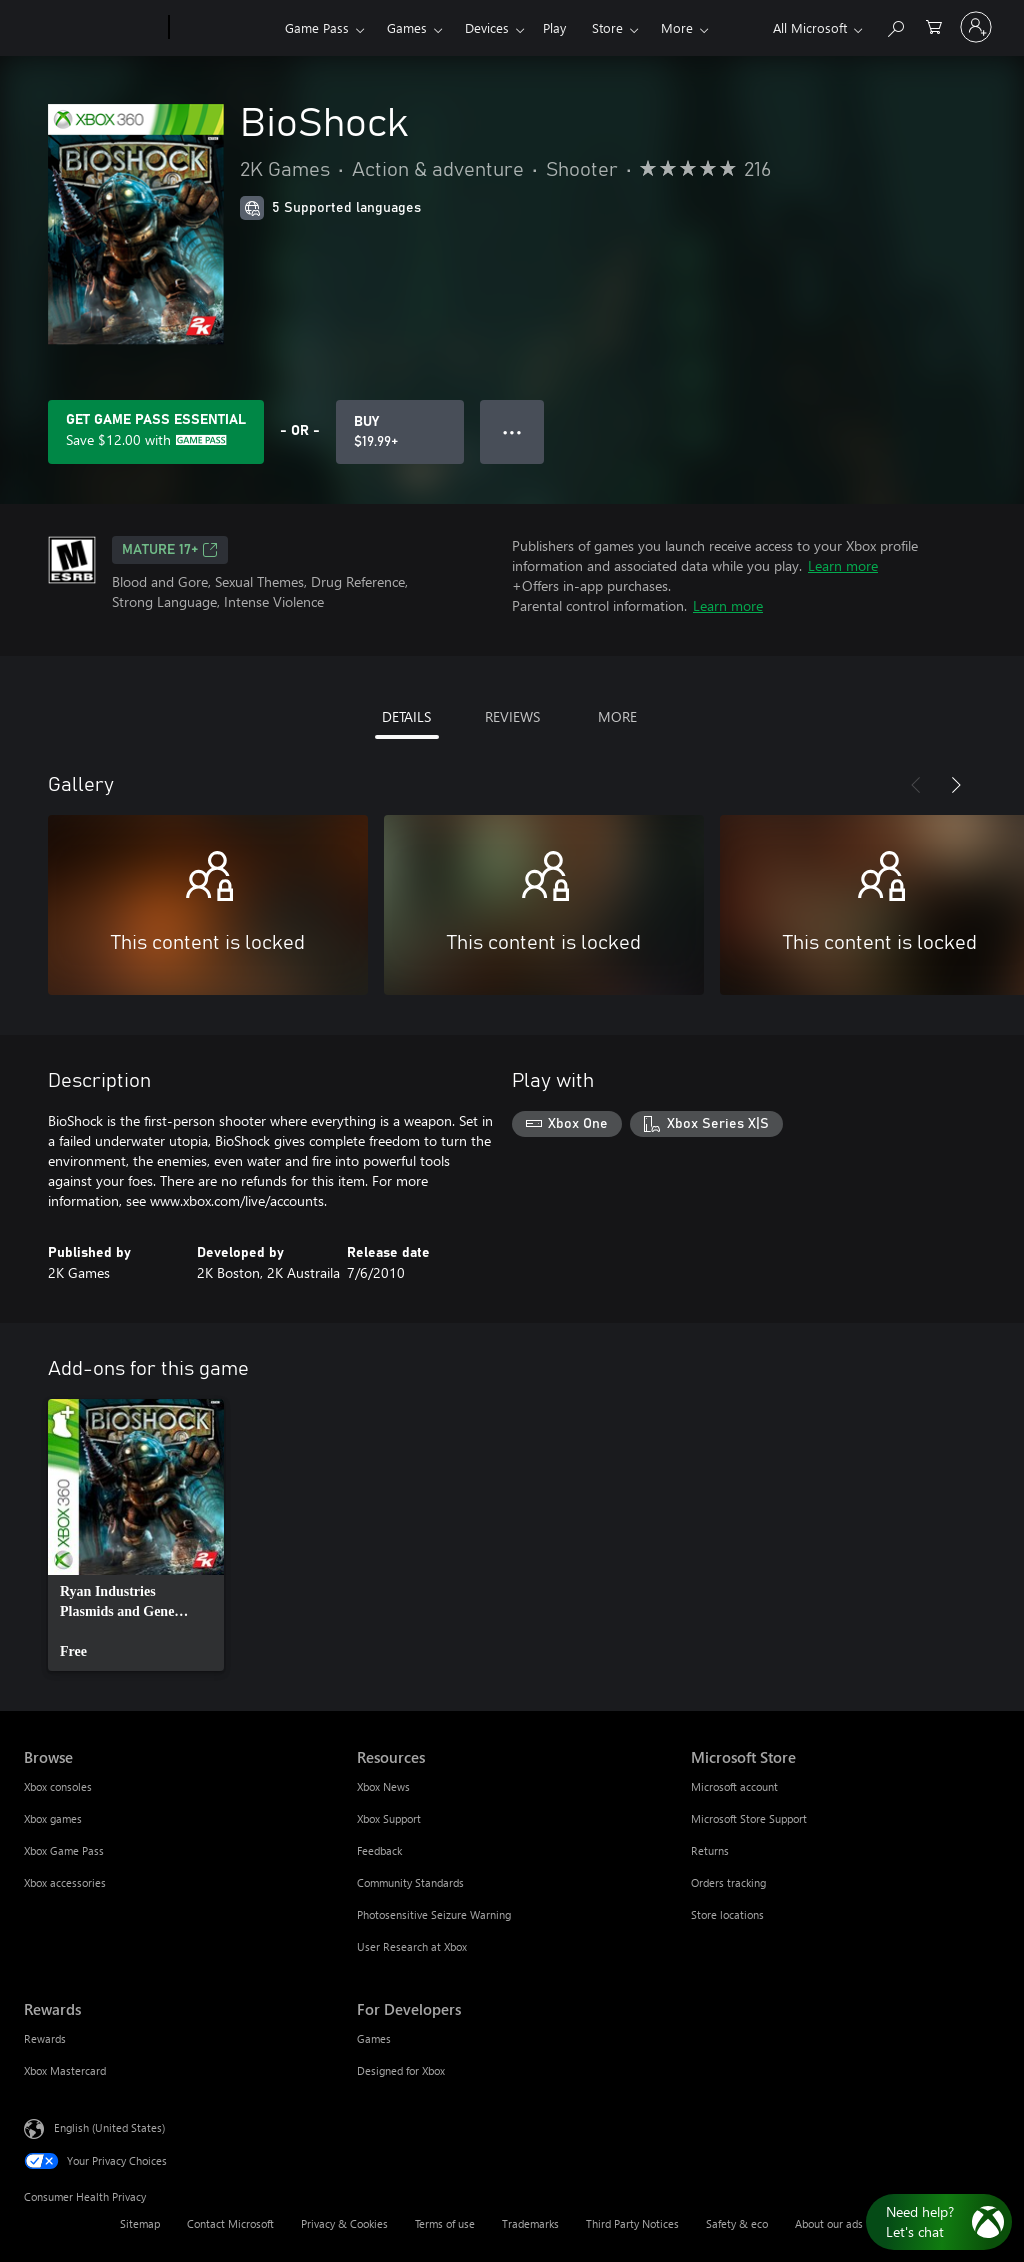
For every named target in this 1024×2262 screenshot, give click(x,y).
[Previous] (916, 785)
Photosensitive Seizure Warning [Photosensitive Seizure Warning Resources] (434, 1914)
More (677, 27)
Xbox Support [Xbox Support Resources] (389, 1818)
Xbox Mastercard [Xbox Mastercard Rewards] (65, 2070)
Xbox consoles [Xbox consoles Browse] (58, 1786)
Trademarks (530, 2223)
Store (607, 27)
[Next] (956, 785)
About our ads (829, 2223)
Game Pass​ (317, 27)
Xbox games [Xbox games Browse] (53, 1818)
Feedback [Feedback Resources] (379, 1850)
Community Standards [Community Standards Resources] (410, 1882)
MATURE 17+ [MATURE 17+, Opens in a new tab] (170, 550)
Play (554, 27)
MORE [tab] (617, 716)
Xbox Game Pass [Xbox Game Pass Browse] (64, 1850)
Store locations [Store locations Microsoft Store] (727, 1914)
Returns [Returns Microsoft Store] (710, 1850)
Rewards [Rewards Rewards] (45, 2038)
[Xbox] (224, 28)
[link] (136, 1535)
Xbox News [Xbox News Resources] (383, 1786)
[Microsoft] (92, 28)
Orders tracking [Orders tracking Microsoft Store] (728, 1882)
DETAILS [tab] (406, 716)
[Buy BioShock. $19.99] (400, 432)
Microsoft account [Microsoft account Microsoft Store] (734, 1786)
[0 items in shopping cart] (934, 25)
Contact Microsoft (230, 2223)
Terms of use (445, 2223)
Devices (487, 27)
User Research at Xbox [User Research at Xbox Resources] (412, 1946)
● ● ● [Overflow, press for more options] (512, 431)
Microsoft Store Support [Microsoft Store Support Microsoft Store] (749, 1818)
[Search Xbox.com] (895, 25)
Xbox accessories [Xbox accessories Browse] (65, 1882)
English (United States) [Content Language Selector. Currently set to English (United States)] (109, 2127)
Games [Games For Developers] (374, 2038)
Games (407, 27)
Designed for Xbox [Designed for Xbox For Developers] (401, 2070)
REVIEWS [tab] (512, 716)
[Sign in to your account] (976, 27)
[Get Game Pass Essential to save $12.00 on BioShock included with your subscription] (156, 432)
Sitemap (140, 2223)
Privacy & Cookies (344, 2223)
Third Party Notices (632, 2223)
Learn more (843, 565)
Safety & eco (737, 2223)
